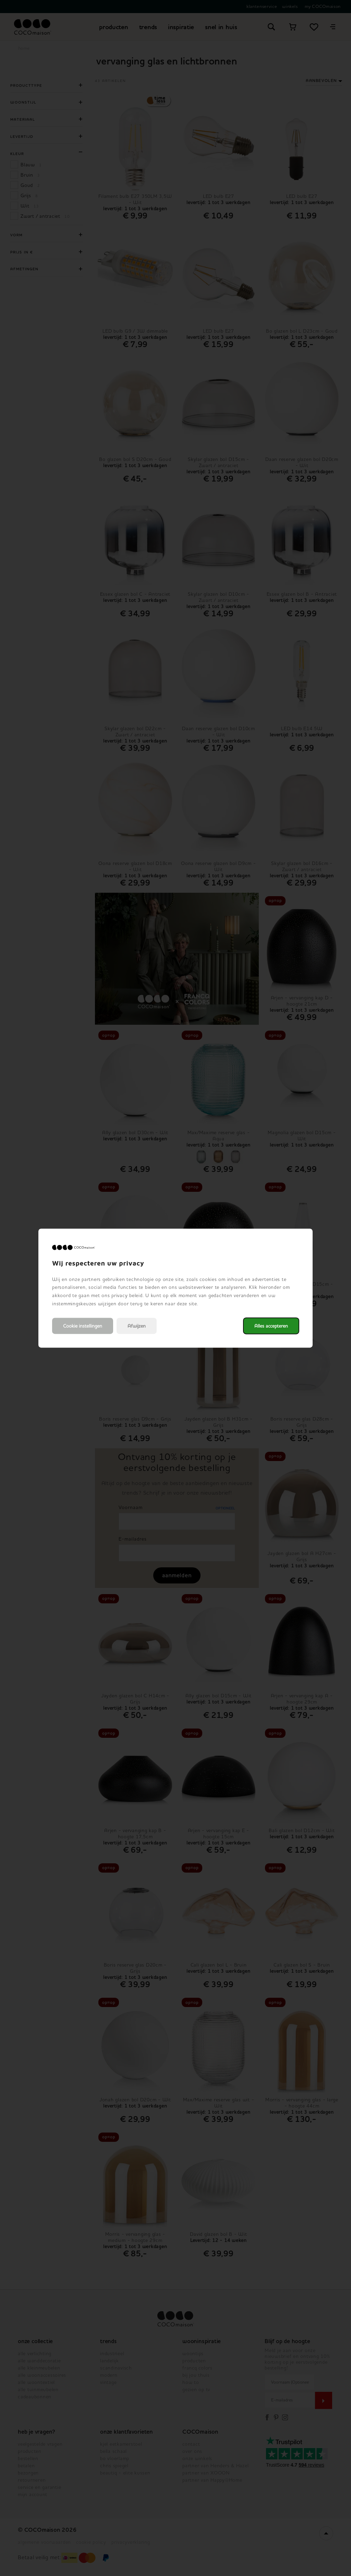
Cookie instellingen (82, 1326)
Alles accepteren (271, 1326)
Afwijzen (137, 1326)
